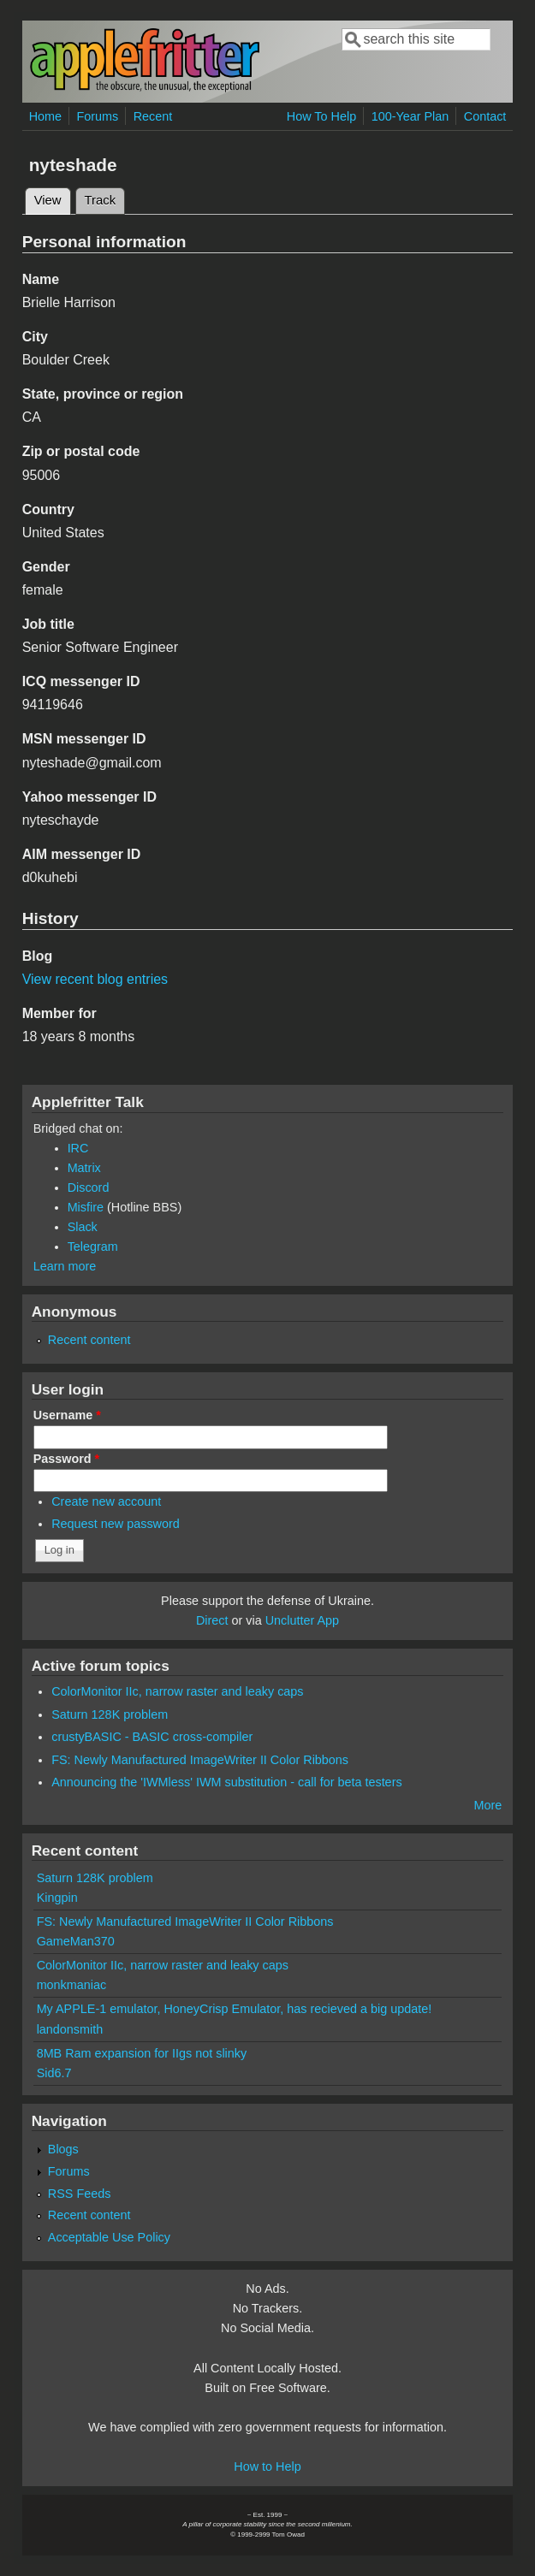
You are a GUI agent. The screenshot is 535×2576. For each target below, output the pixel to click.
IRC (78, 1148)
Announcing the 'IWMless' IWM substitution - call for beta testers (226, 1782)
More (488, 1805)
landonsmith (70, 2029)
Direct (212, 1620)
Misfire (86, 1207)
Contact (485, 116)
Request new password (115, 1524)
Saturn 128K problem (109, 1714)
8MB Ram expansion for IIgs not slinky (142, 2053)
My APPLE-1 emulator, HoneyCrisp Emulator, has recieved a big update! (234, 2009)
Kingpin (57, 1897)
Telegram (93, 1246)
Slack (83, 1227)
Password (66, 1459)
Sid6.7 (54, 2073)
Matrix (84, 1168)
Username (67, 1415)
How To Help (321, 116)
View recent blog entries (95, 979)
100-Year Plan (410, 116)
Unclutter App (302, 1620)
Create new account (106, 1501)
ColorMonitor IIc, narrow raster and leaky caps (177, 1691)
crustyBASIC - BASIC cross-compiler (152, 1737)
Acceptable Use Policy (109, 2237)
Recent (153, 116)
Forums (97, 116)
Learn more (65, 1266)
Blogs (63, 2149)
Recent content (89, 1340)
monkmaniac (72, 1985)
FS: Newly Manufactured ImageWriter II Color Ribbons (199, 1760)
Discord (89, 1187)
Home (45, 116)
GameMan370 (76, 1941)
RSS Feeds (79, 2193)
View (52, 197)
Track (100, 200)
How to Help (267, 2466)
